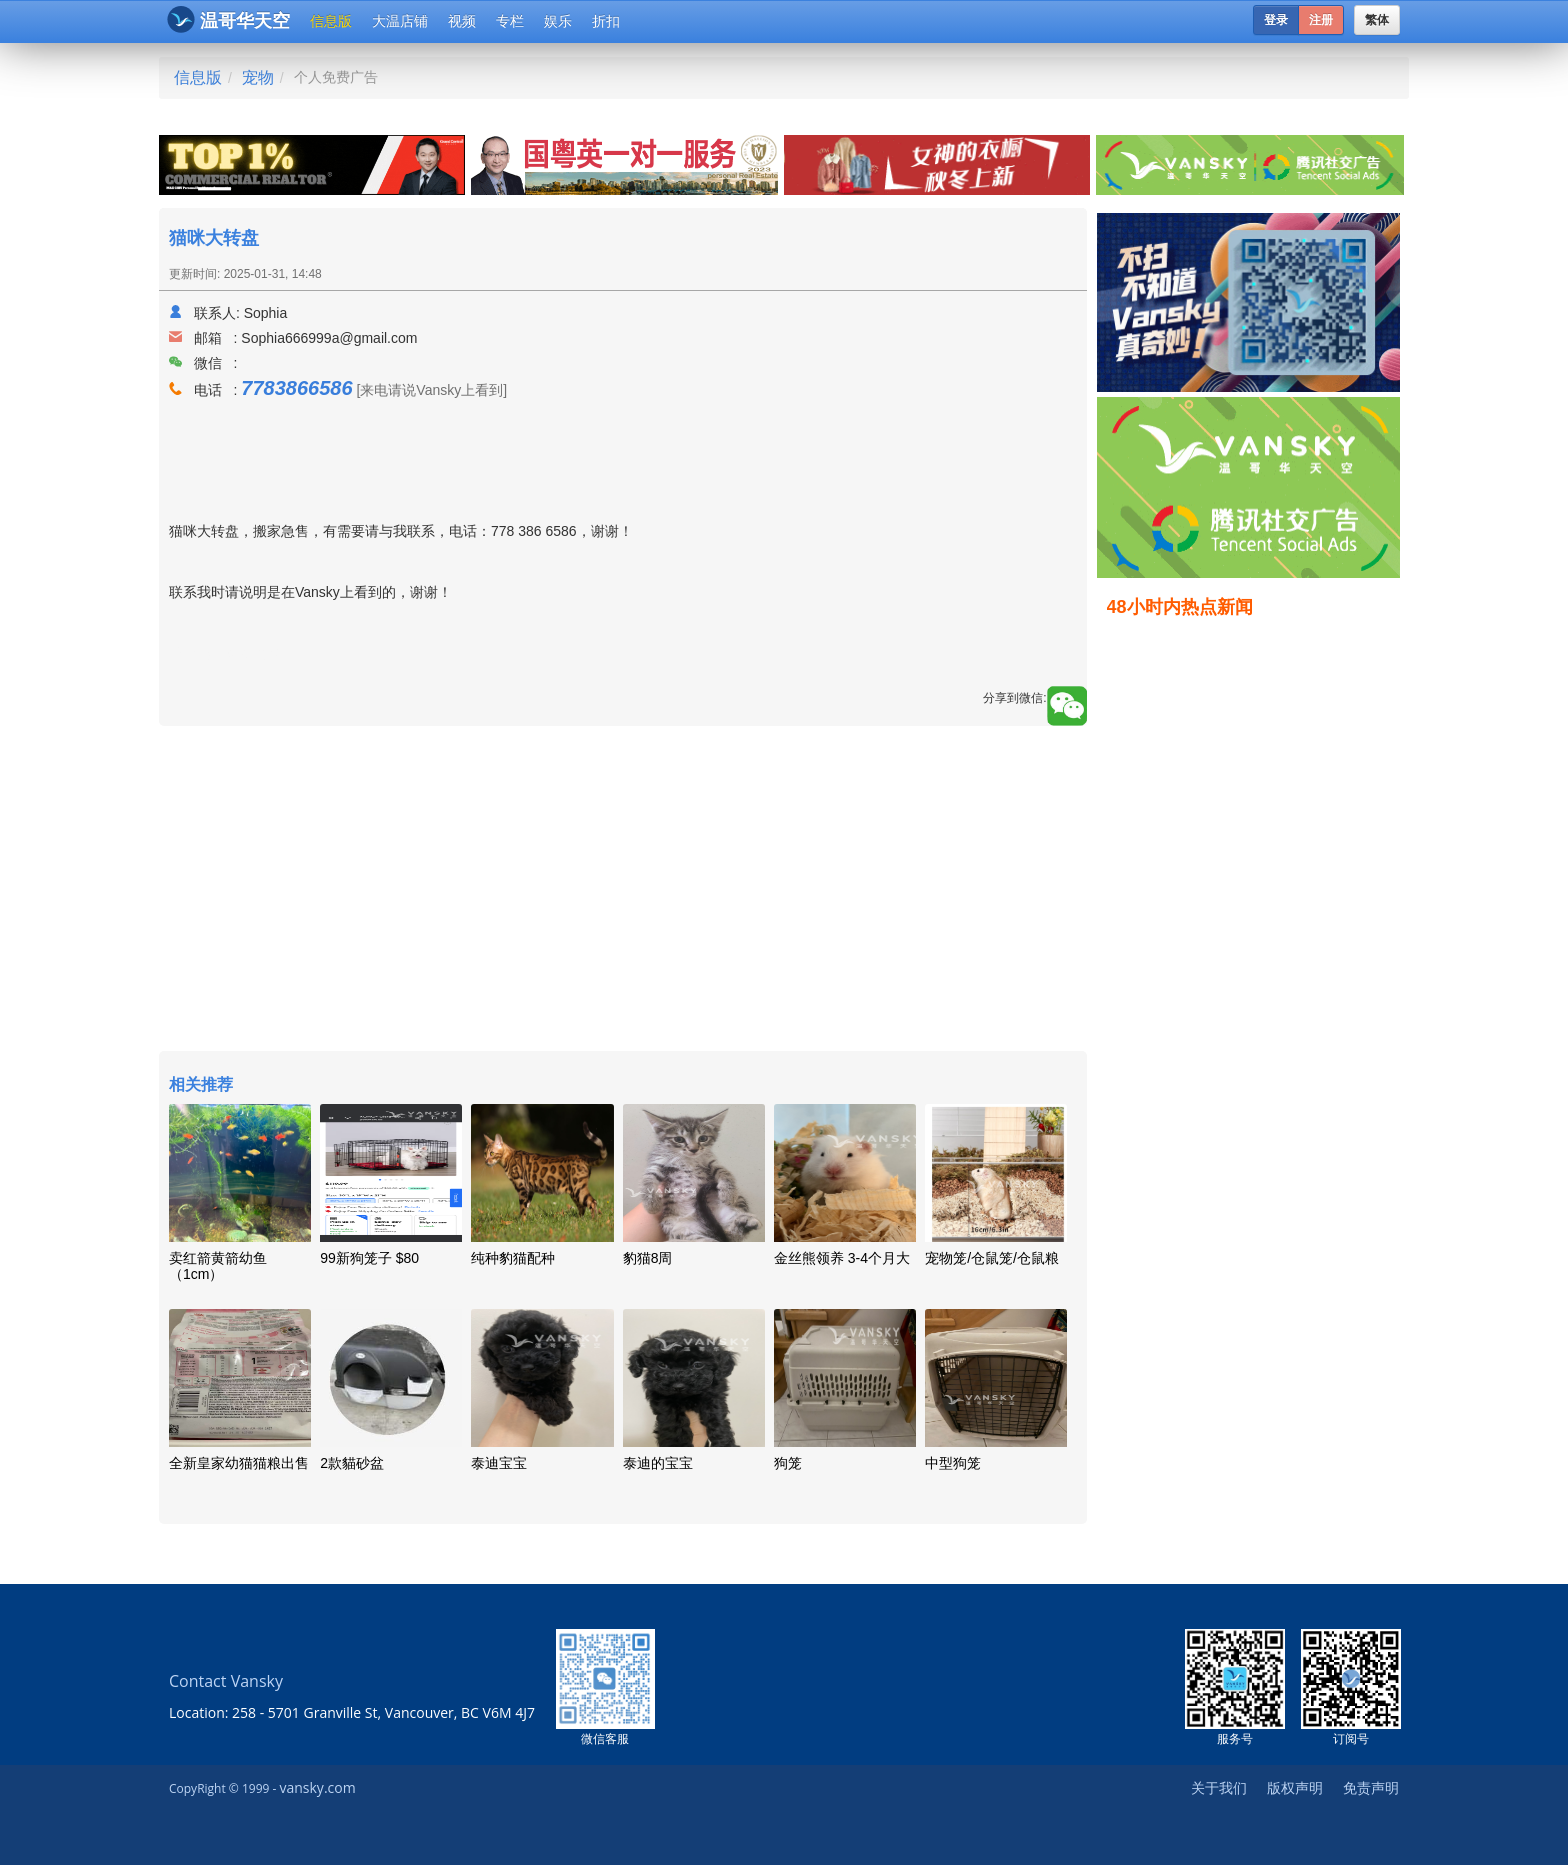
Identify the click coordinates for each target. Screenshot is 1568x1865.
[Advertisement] (623, 891)
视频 (462, 21)
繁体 (1377, 20)
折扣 (606, 21)
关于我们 (1219, 1787)
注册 (1321, 20)
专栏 (510, 21)
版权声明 (1295, 1787)
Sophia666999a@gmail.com (329, 338)
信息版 (331, 21)
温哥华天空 (228, 19)
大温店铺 (400, 21)
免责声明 (1371, 1787)
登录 (1276, 20)
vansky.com (317, 1787)
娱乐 (558, 21)
